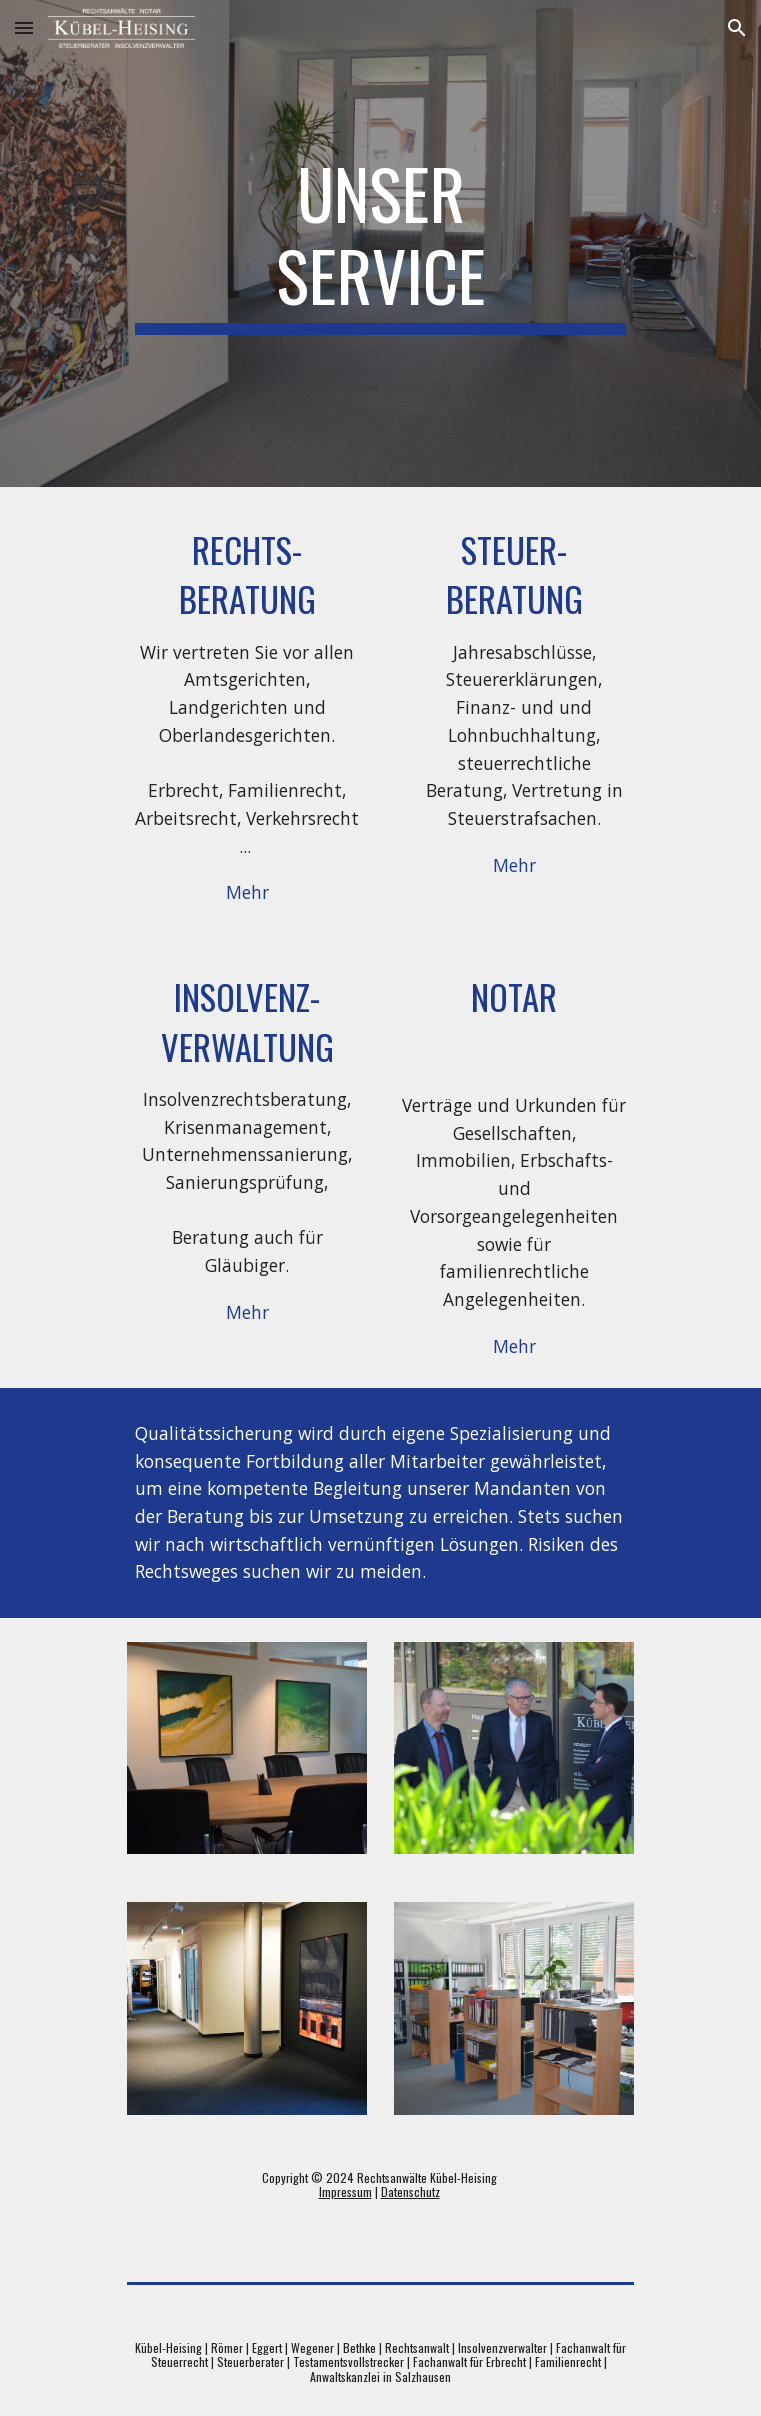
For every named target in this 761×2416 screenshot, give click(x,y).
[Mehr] (247, 892)
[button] (24, 27)
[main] (380, 243)
